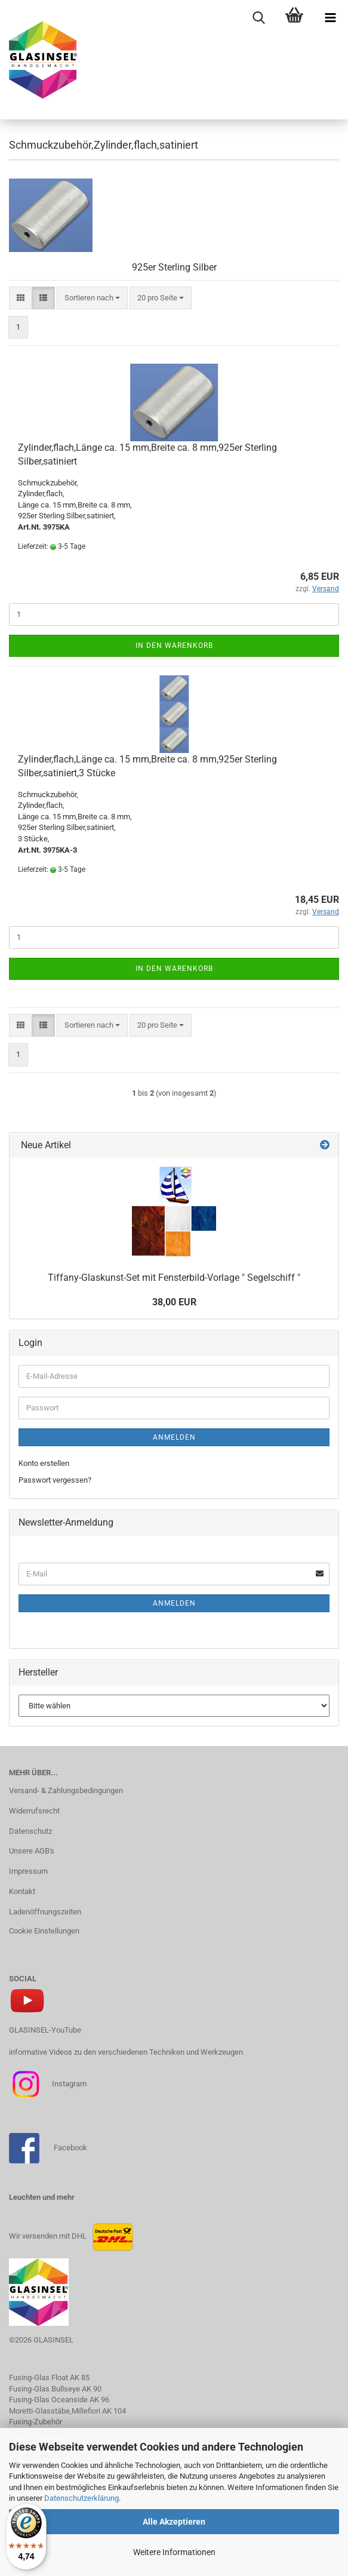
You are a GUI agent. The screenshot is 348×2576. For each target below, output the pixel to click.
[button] (20, 298)
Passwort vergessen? (55, 1479)
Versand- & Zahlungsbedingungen (66, 1790)
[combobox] (92, 298)
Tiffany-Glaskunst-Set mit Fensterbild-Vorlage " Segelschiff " (174, 1277)
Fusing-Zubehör (35, 2421)
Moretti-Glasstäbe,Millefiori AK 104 (67, 2410)
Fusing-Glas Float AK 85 (49, 2377)
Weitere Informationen (174, 2552)
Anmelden (174, 1437)
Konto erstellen (44, 1463)
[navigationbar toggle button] (330, 18)
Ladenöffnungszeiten (45, 1911)
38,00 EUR (174, 1302)
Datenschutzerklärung (81, 2498)
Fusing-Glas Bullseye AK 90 (55, 2388)
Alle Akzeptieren (174, 2521)
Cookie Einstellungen (44, 1930)
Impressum (28, 1871)
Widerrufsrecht (34, 1810)
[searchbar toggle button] (258, 18)
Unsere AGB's (31, 1850)
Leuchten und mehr (42, 2197)
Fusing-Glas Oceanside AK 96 (59, 2399)
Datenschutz (30, 1831)
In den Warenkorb (174, 645)
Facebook (70, 2147)
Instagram (68, 2083)
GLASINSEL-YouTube (45, 2029)
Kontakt (22, 1891)
